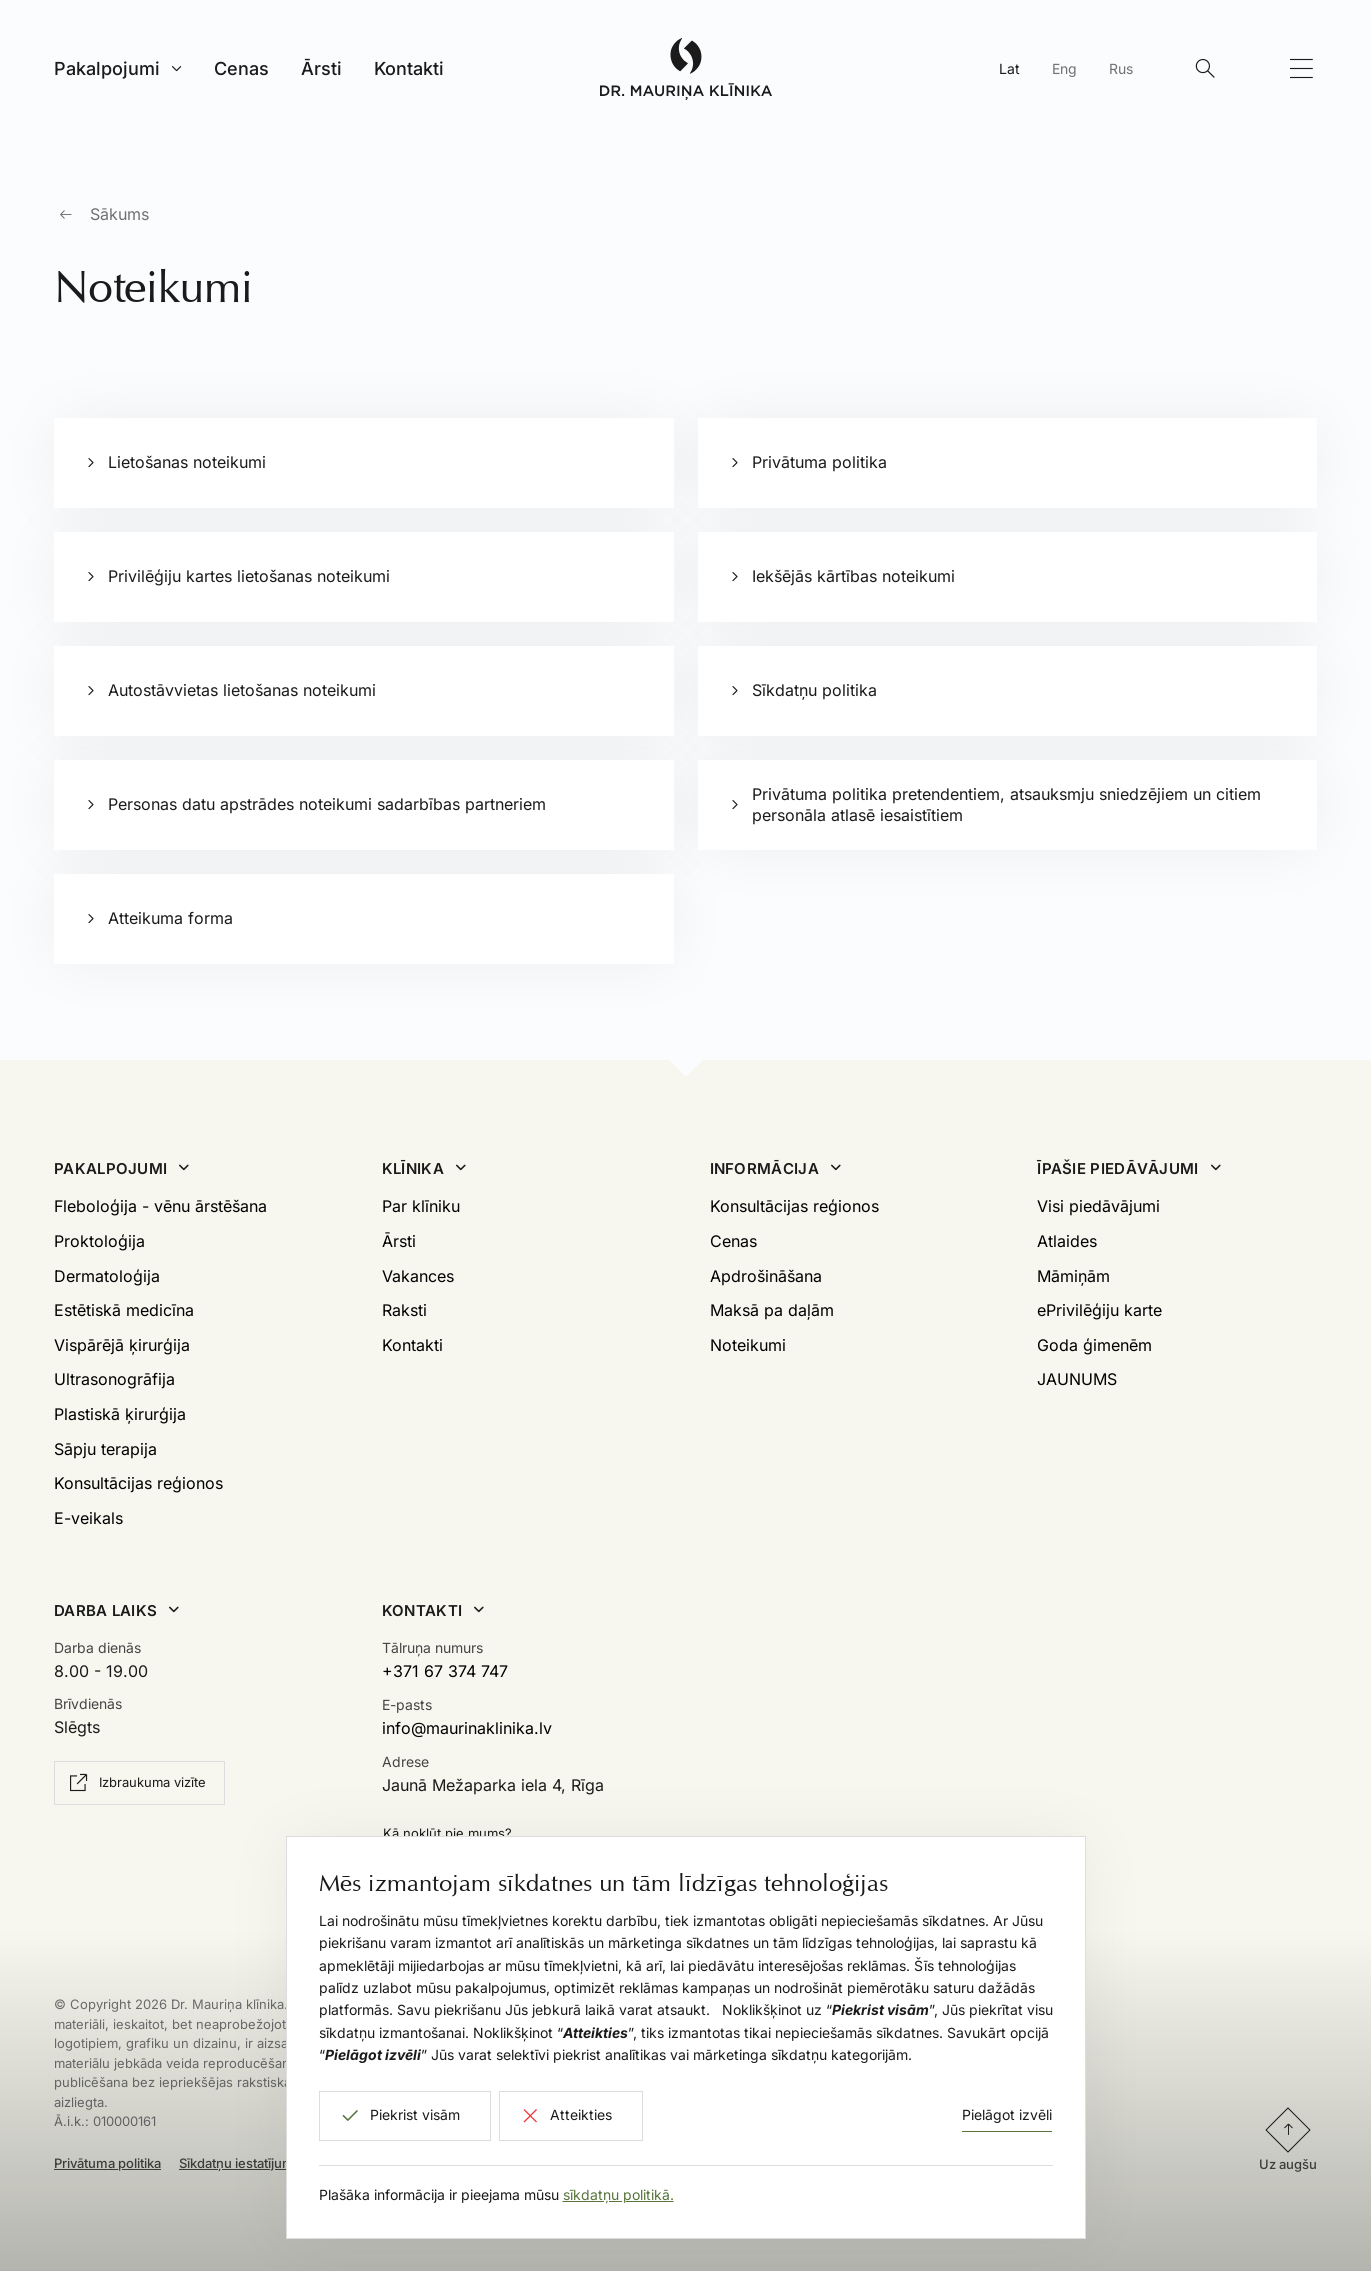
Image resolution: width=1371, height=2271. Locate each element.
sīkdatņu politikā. (618, 2194)
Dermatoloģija (107, 1276)
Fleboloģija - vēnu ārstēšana (160, 1206)
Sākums (119, 214)
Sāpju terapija (105, 1449)
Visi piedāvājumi (1098, 1206)
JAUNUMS (1077, 1379)
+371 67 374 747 (445, 1671)
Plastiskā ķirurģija (120, 1414)
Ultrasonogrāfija (114, 1379)
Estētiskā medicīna (124, 1310)
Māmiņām (1073, 1276)
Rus (1121, 68)
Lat (1009, 68)
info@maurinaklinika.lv (467, 1728)
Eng (1064, 68)
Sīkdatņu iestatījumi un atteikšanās (283, 2163)
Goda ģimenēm (1094, 1345)
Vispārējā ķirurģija (122, 1345)
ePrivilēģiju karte (1099, 1310)
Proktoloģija (99, 1241)
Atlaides (1067, 1241)
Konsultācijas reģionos (138, 1483)
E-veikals (88, 1518)
